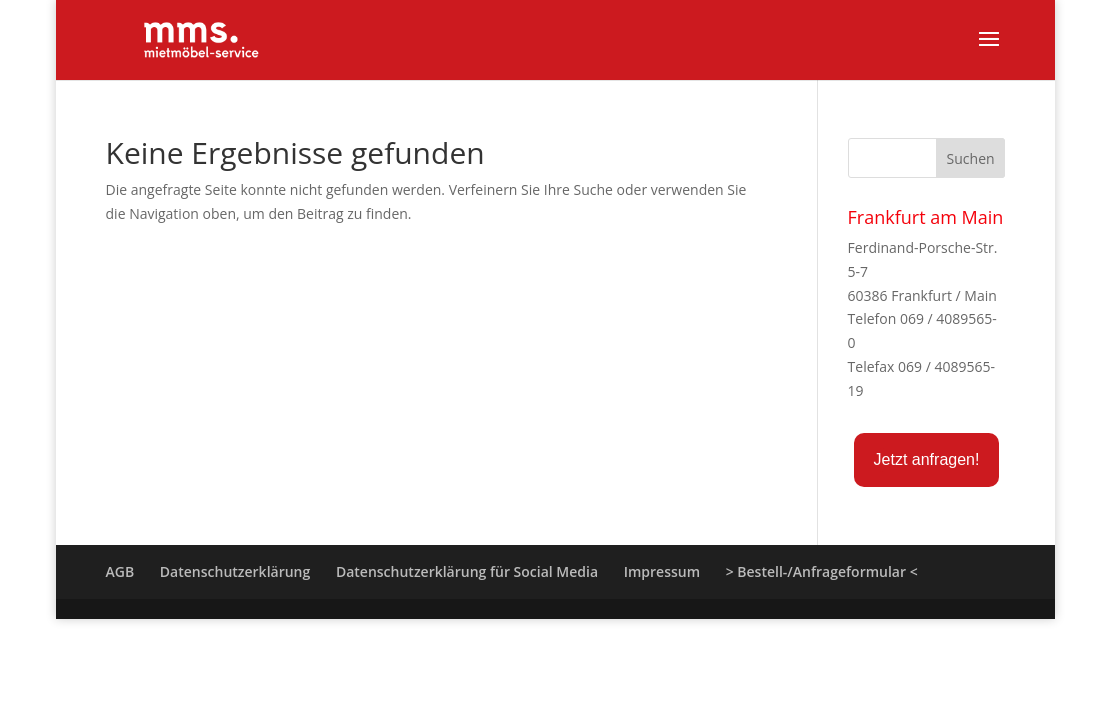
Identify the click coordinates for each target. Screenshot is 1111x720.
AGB (120, 571)
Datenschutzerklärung (235, 571)
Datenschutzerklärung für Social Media (467, 571)
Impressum (662, 571)
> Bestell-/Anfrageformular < (822, 571)
